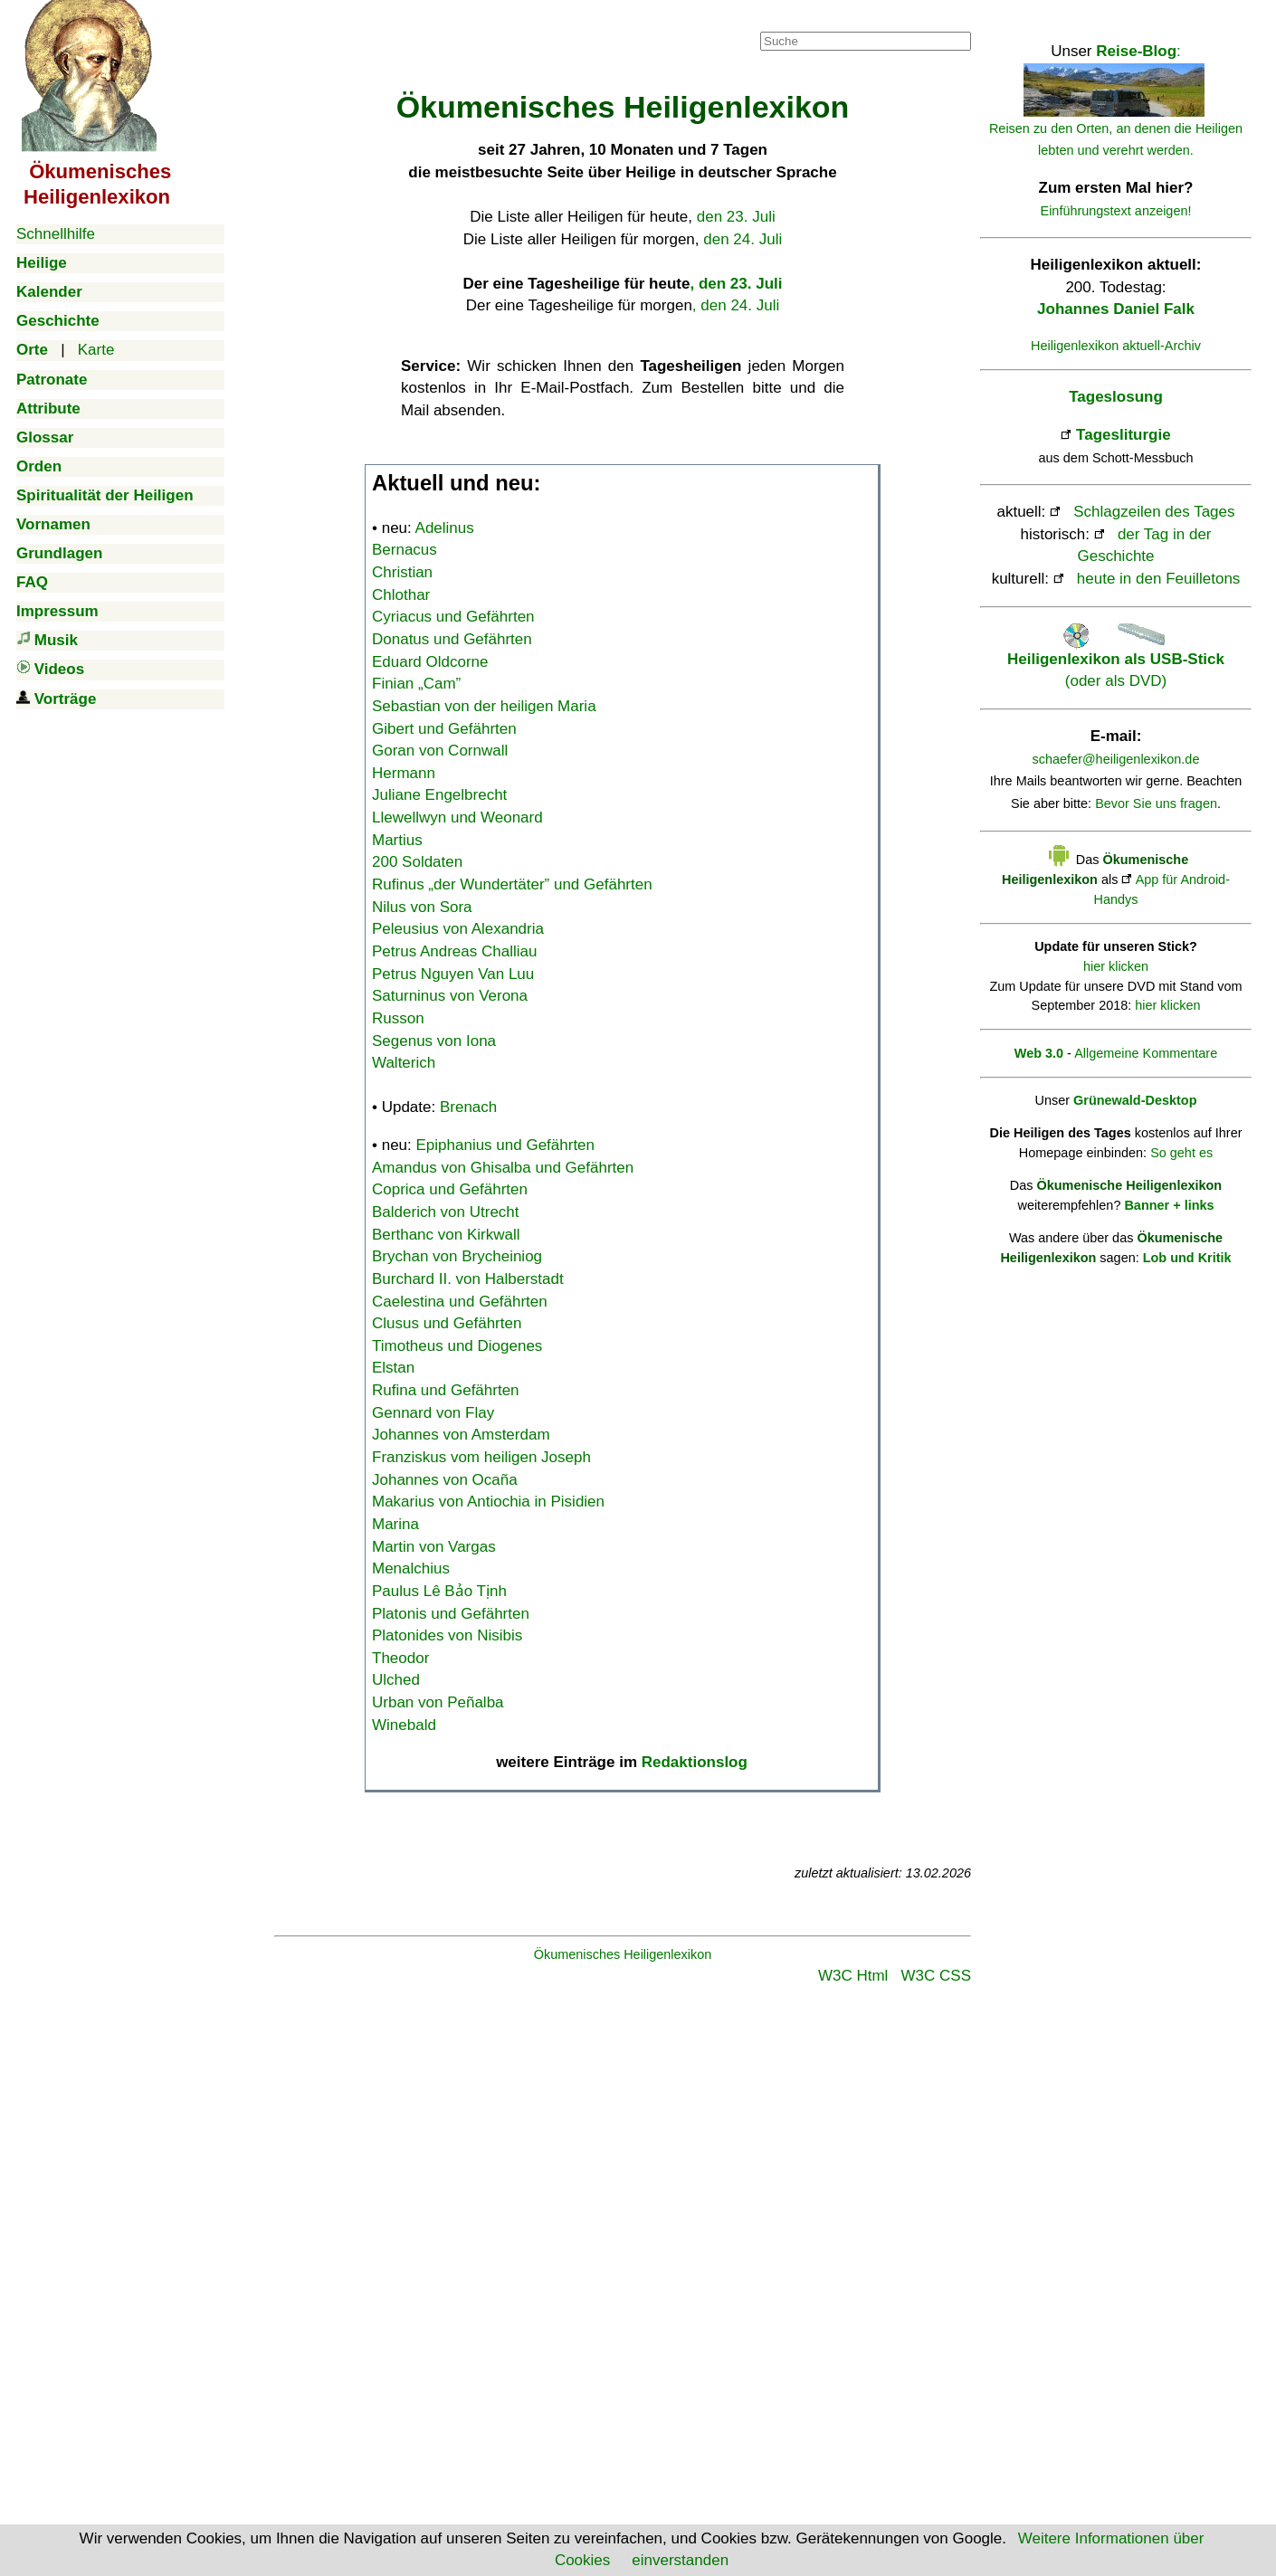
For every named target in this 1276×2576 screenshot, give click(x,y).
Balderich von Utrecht (445, 1212)
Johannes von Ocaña (445, 1479)
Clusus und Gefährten (446, 1323)
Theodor (400, 1658)
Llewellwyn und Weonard (457, 817)
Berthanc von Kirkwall (445, 1234)
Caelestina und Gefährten (460, 1301)
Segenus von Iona (434, 1041)
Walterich (403, 1062)
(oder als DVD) (1115, 658)
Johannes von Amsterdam (461, 1434)
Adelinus (444, 528)
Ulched (396, 1679)
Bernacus (404, 549)
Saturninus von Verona (450, 995)
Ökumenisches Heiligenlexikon (623, 1954)
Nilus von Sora (422, 907)
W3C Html (853, 1975)
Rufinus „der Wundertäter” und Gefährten (512, 884)
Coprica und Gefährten (450, 1189)
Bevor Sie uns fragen (1156, 803)
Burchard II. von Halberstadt (468, 1279)
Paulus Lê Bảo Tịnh (439, 1591)
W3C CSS (936, 1975)
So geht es (1181, 1152)
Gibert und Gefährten (444, 728)
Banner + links (1169, 1205)
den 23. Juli (736, 216)
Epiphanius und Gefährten (505, 1145)
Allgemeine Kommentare (1145, 1053)
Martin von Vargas (434, 1546)
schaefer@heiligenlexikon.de (1116, 759)
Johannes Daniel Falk (1116, 309)
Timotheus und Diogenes (457, 1346)
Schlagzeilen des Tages (1153, 511)
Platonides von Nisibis (447, 1635)
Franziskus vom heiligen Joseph (481, 1457)
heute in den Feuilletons (1159, 578)
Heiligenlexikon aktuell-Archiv (1116, 345)
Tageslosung (1116, 396)
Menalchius (411, 1568)
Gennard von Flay (433, 1412)
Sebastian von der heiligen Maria (484, 706)
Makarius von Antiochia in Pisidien (488, 1501)
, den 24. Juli (735, 305)
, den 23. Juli (736, 283)
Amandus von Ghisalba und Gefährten (502, 1167)
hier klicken (1115, 966)
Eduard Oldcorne (430, 661)
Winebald (404, 1725)
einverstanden (680, 2560)
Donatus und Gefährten (452, 639)
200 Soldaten (417, 861)
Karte (96, 349)
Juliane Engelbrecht (439, 794)
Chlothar (401, 595)
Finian (416, 683)
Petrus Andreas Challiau (454, 951)
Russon (398, 1018)
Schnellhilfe (55, 233)
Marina (395, 1524)
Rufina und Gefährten (445, 1390)
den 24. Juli (742, 239)
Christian (402, 572)
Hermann (403, 773)
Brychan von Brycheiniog (457, 1256)
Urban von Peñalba (438, 1702)
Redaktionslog (695, 1762)
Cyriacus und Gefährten (453, 616)
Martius (397, 840)
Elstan (393, 1367)
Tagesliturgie (1123, 434)
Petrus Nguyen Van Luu (453, 974)
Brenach (468, 1107)
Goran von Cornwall (440, 750)
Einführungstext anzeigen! (1116, 211)
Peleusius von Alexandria (458, 928)
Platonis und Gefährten (450, 1613)
